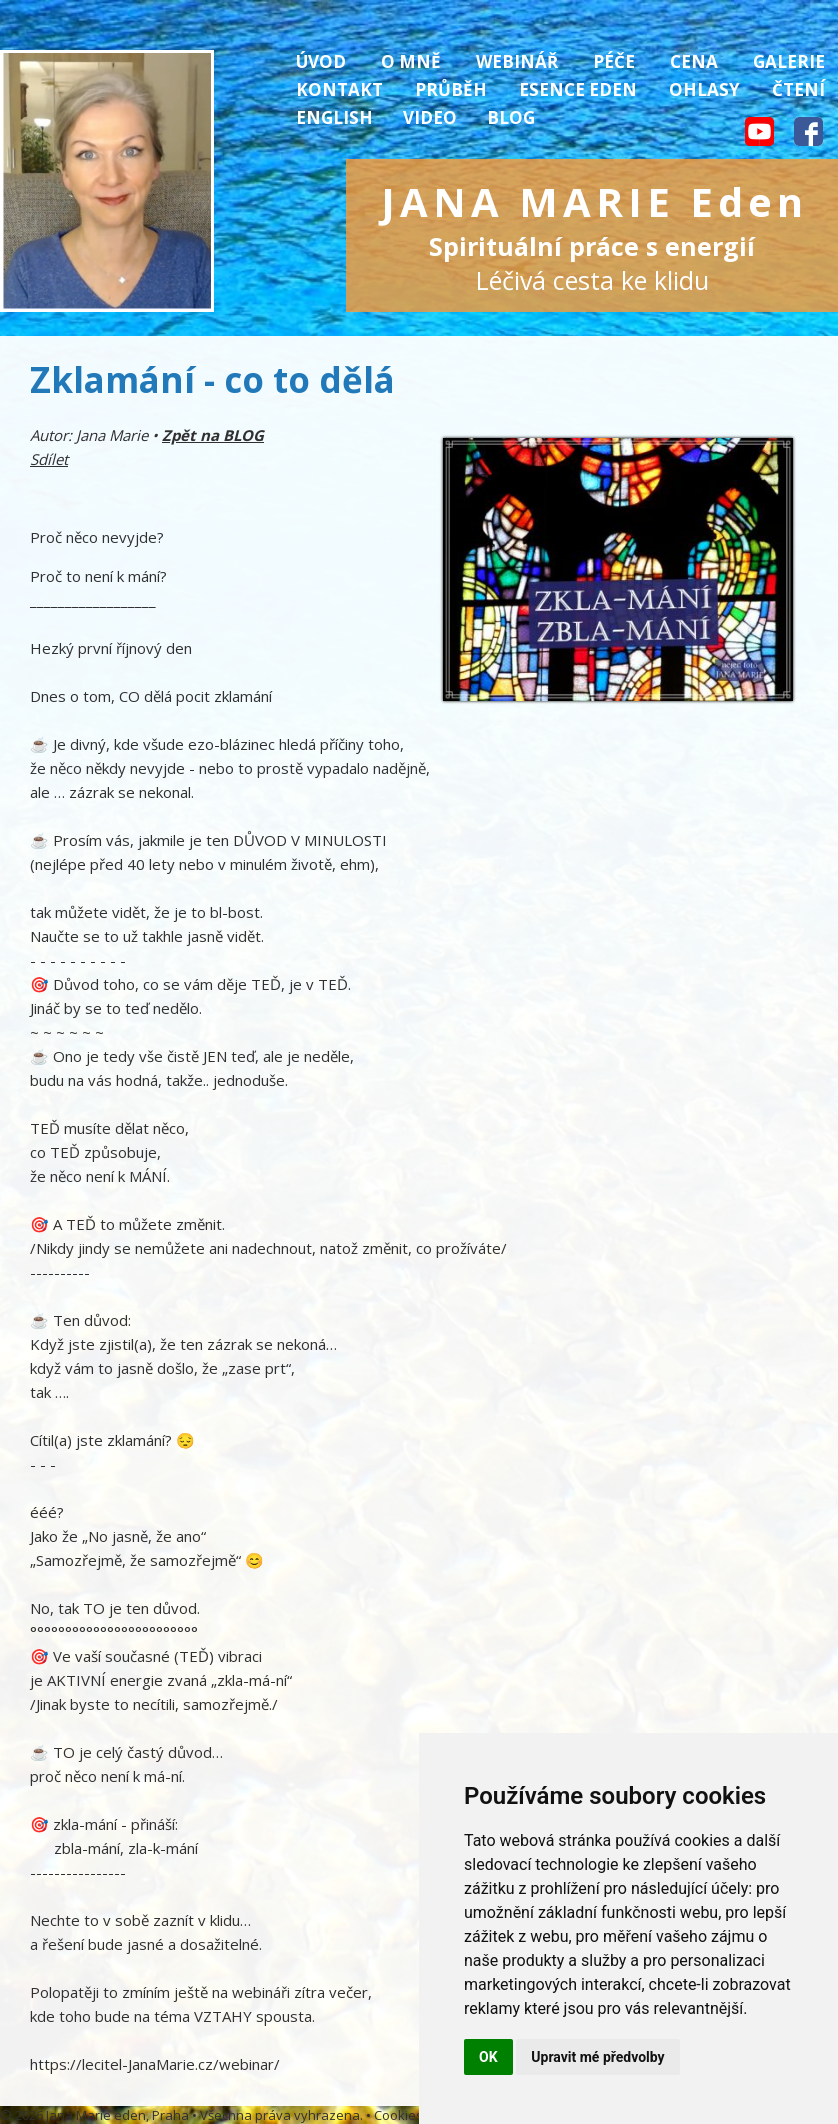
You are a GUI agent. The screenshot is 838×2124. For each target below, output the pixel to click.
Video (430, 117)
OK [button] (488, 2057)
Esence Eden (578, 89)
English (334, 117)
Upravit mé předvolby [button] (597, 2057)
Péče (614, 61)
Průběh (451, 89)
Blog (511, 117)
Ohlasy (704, 89)
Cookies (398, 2115)
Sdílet (49, 459)
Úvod (321, 61)
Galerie (789, 61)
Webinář (517, 61)
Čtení (798, 89)
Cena (694, 61)
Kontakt (339, 89)
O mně (411, 61)
